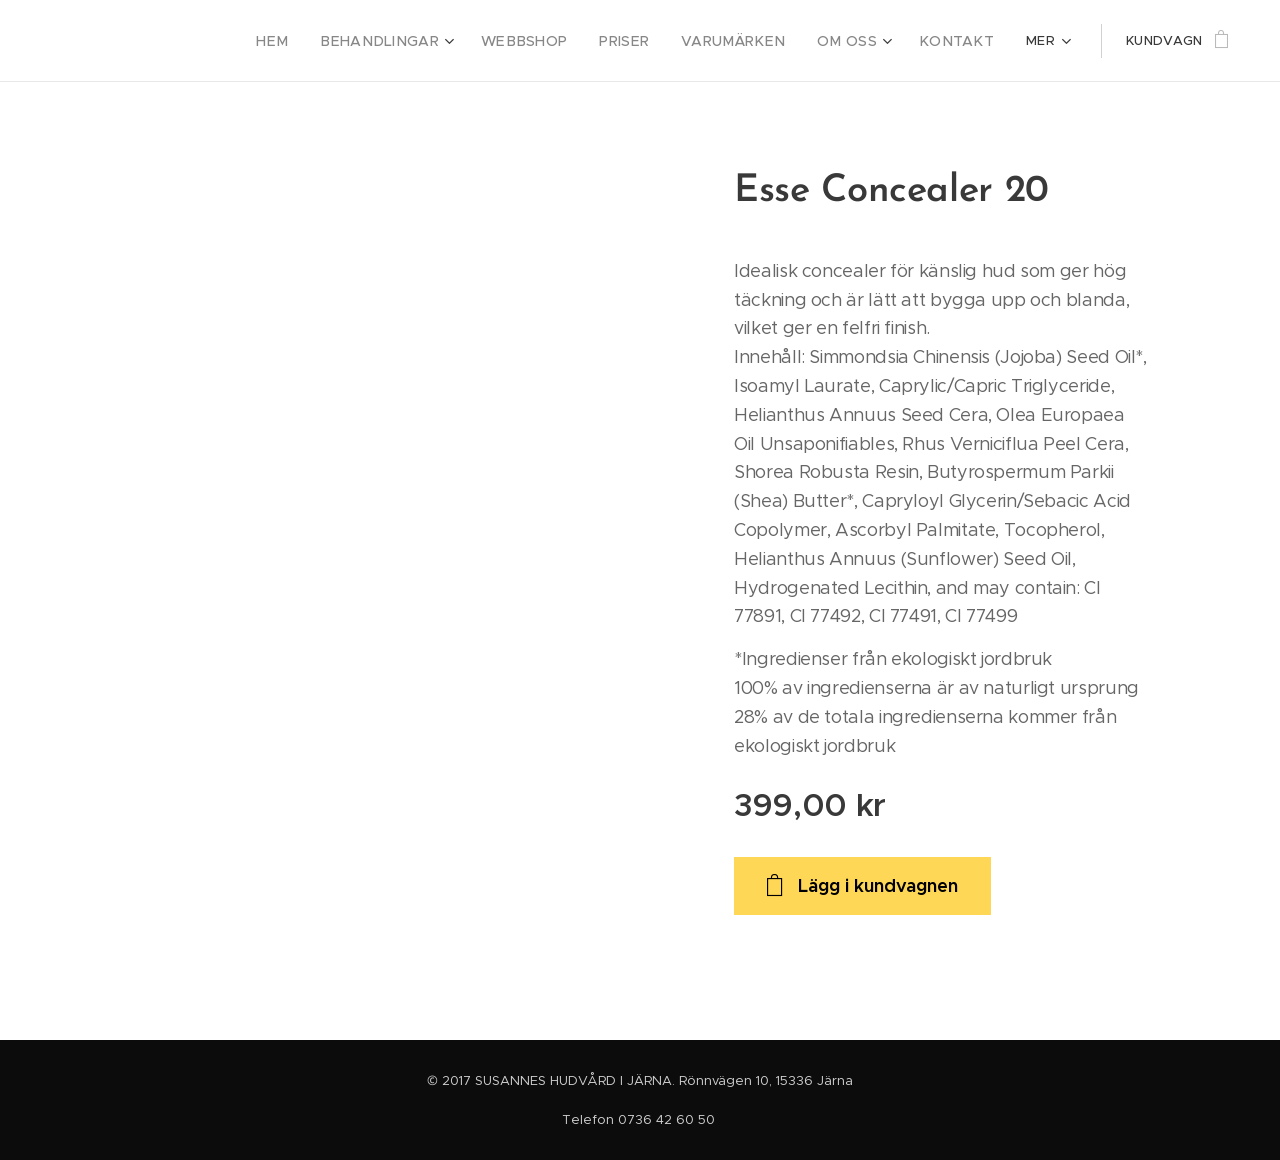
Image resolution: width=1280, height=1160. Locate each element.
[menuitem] (323, 41)
